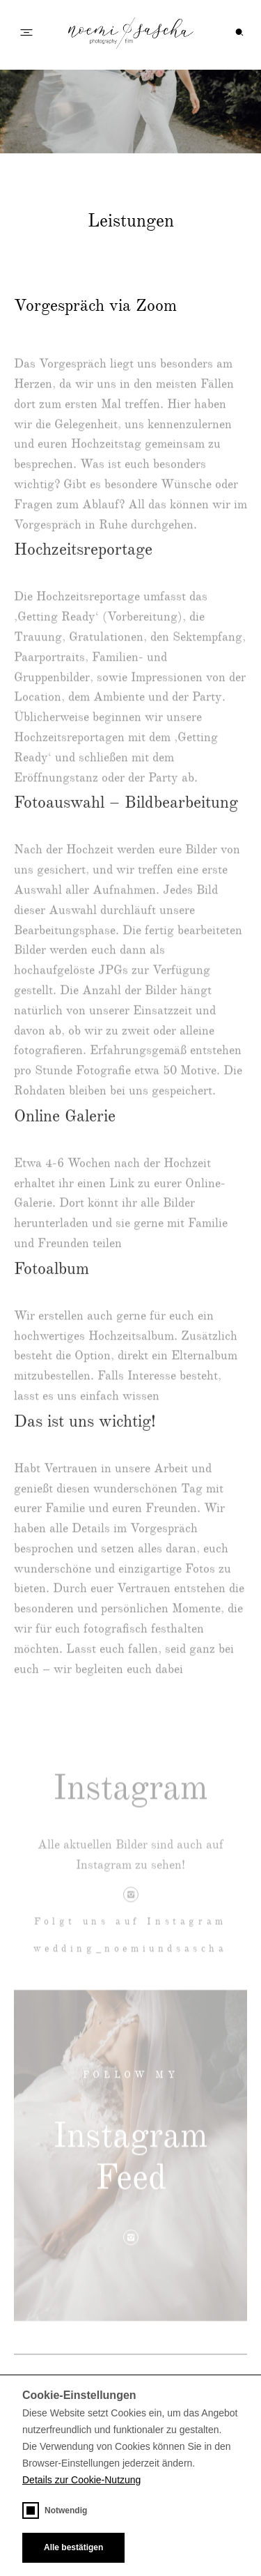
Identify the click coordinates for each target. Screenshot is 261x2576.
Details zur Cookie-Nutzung (81, 2479)
